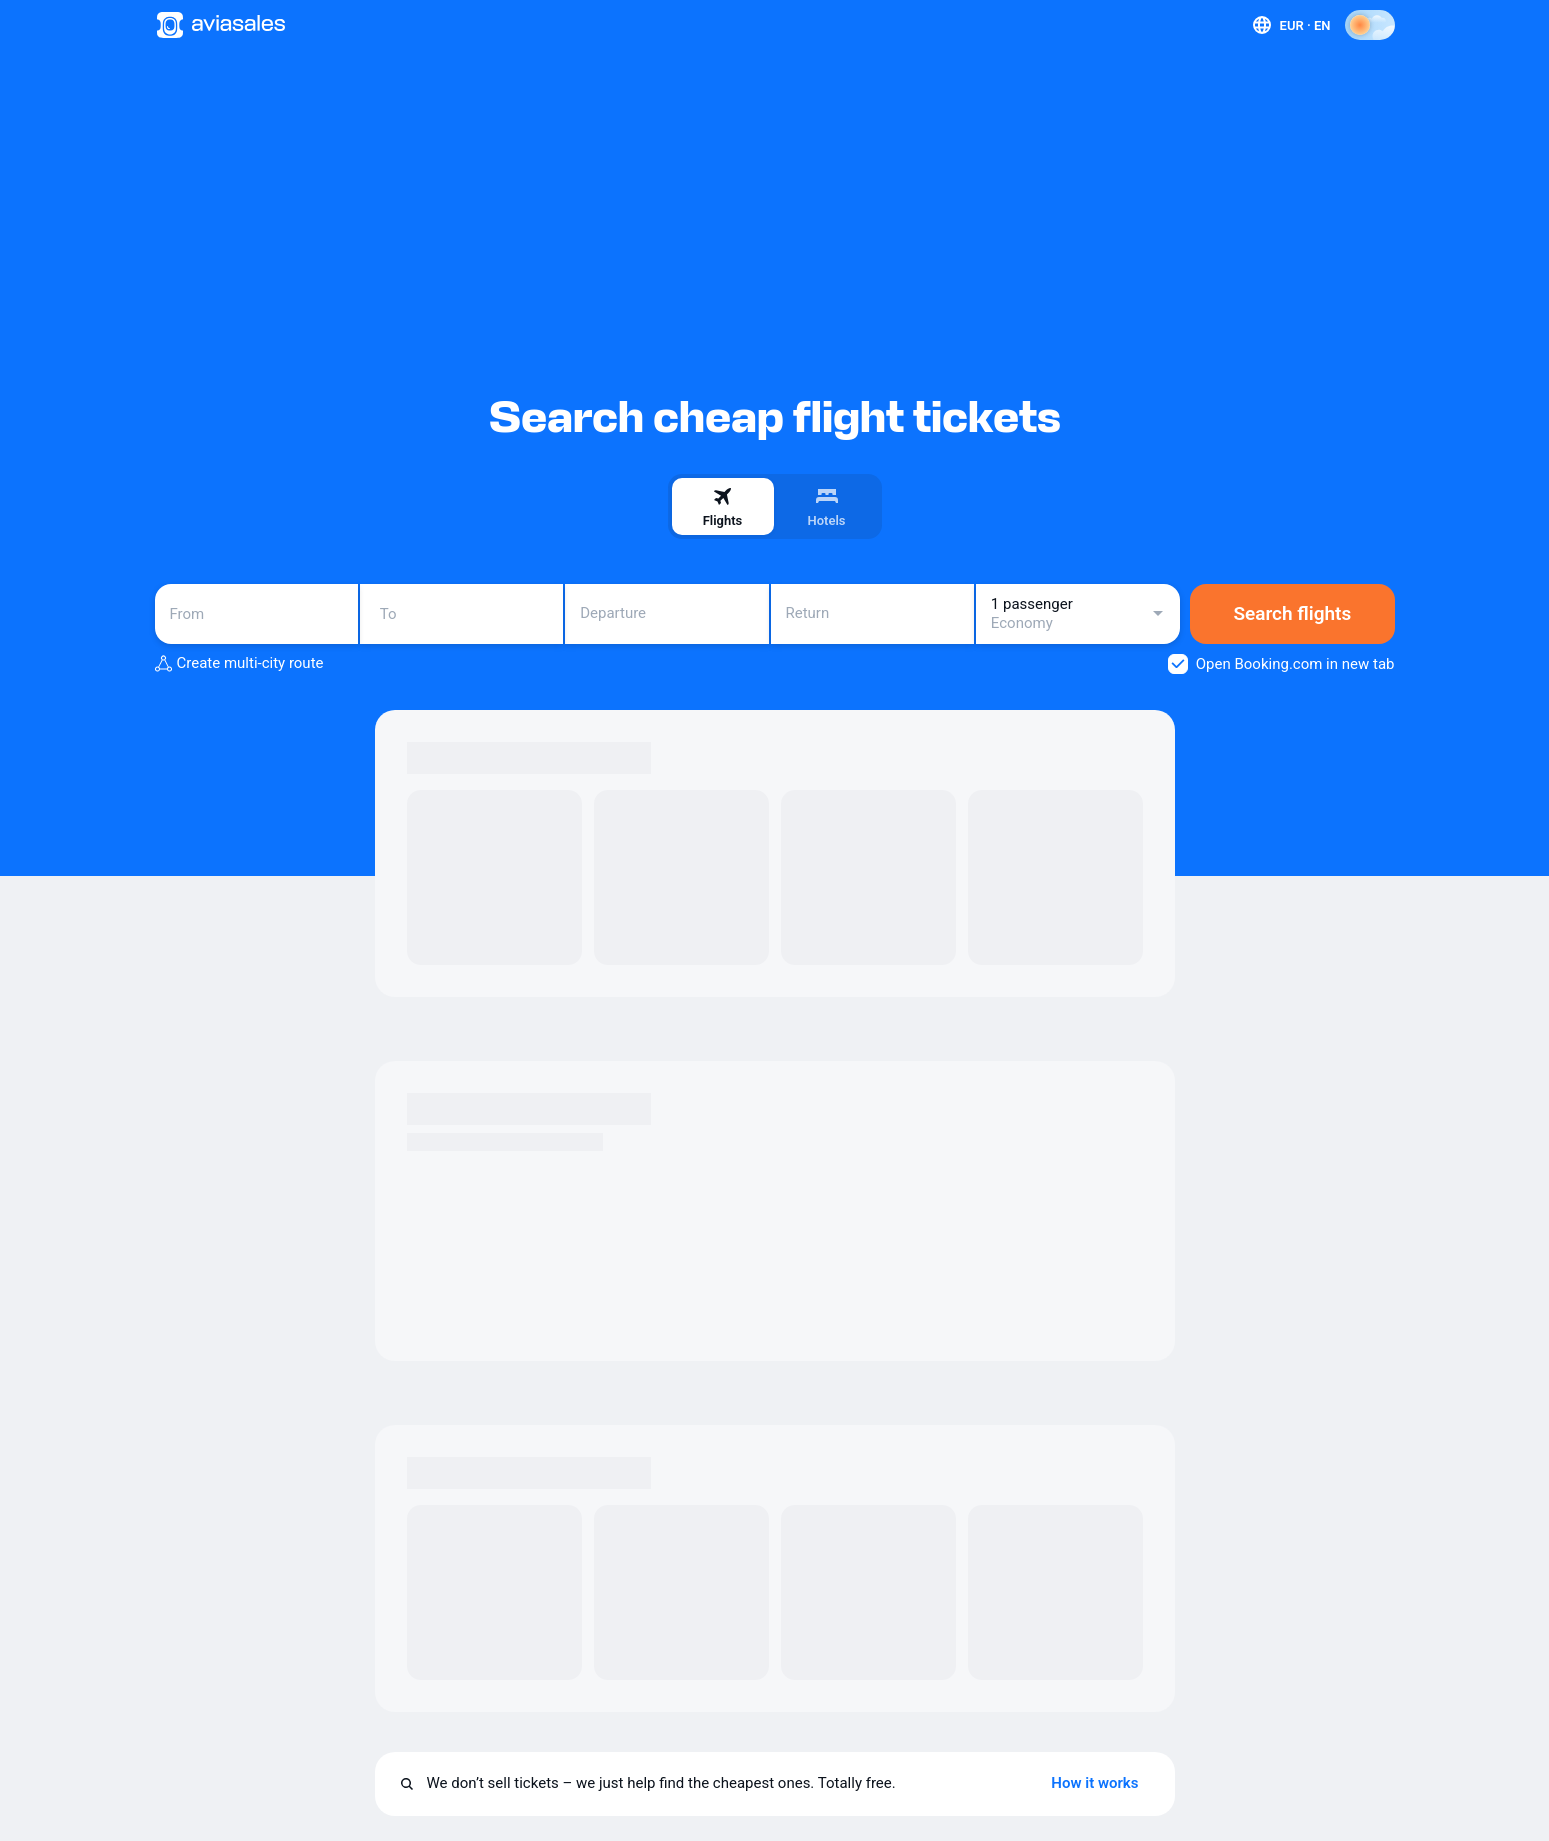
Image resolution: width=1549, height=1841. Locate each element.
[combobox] (256, 614)
